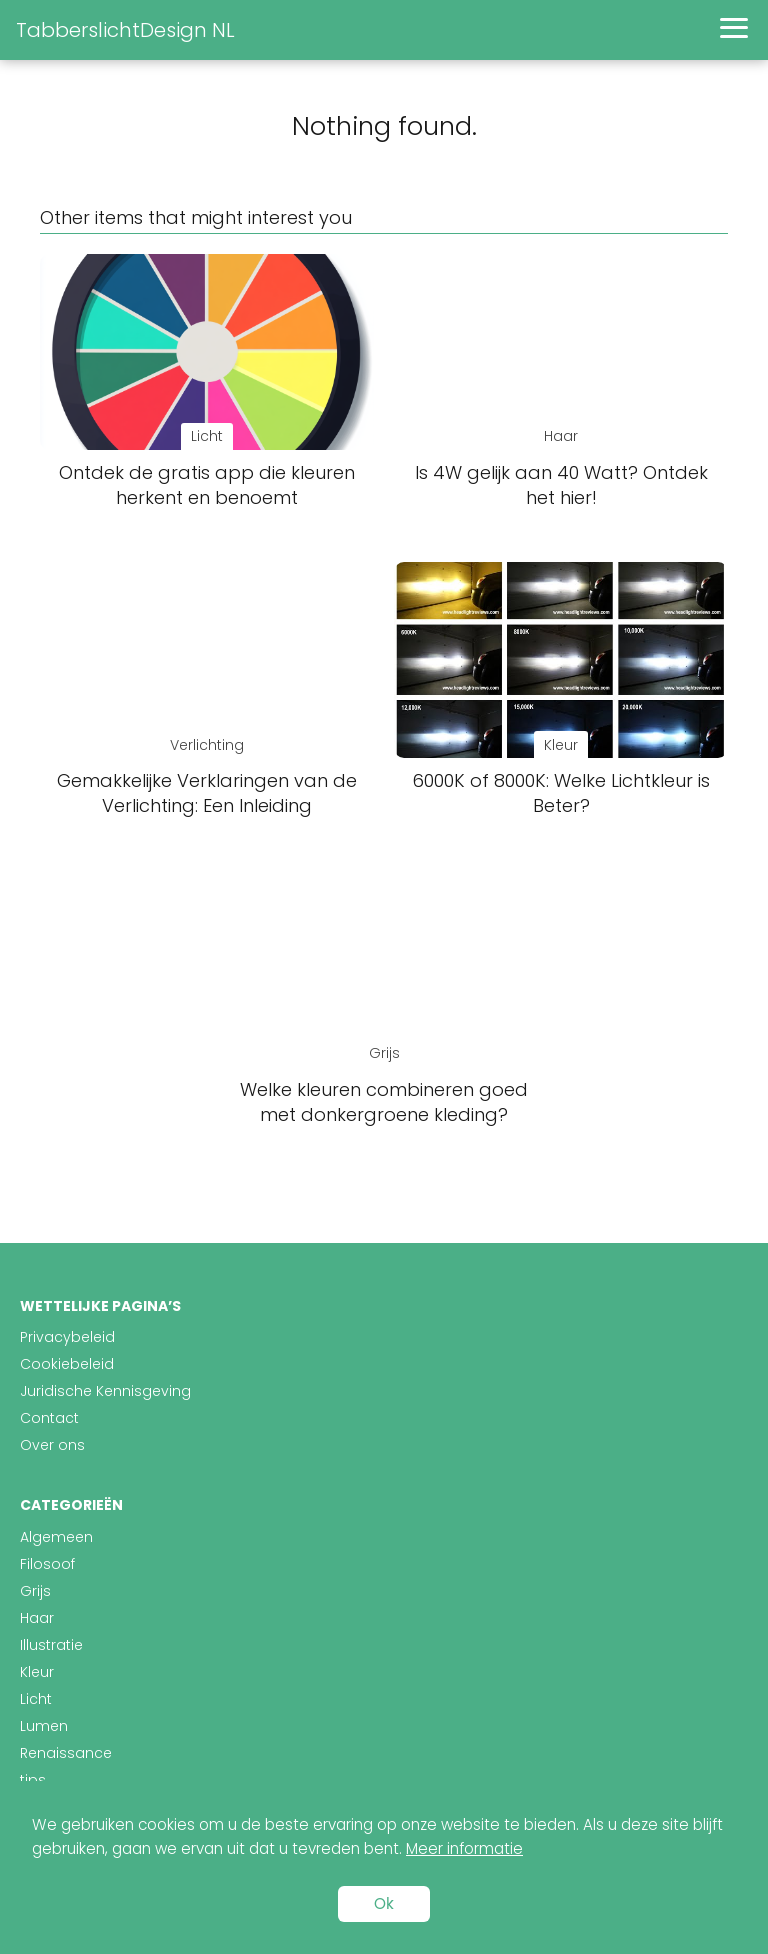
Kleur (37, 1672)
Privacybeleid (67, 1337)
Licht (36, 1699)
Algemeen (56, 1537)
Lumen (44, 1726)
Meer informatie (464, 1848)
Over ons (52, 1445)
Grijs (35, 1591)
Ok (384, 1903)
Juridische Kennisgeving (105, 1391)
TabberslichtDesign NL (125, 30)
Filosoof (47, 1564)
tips (33, 1780)
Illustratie (51, 1645)
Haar (37, 1618)
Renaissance (66, 1753)
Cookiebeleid (67, 1364)
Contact (49, 1418)
